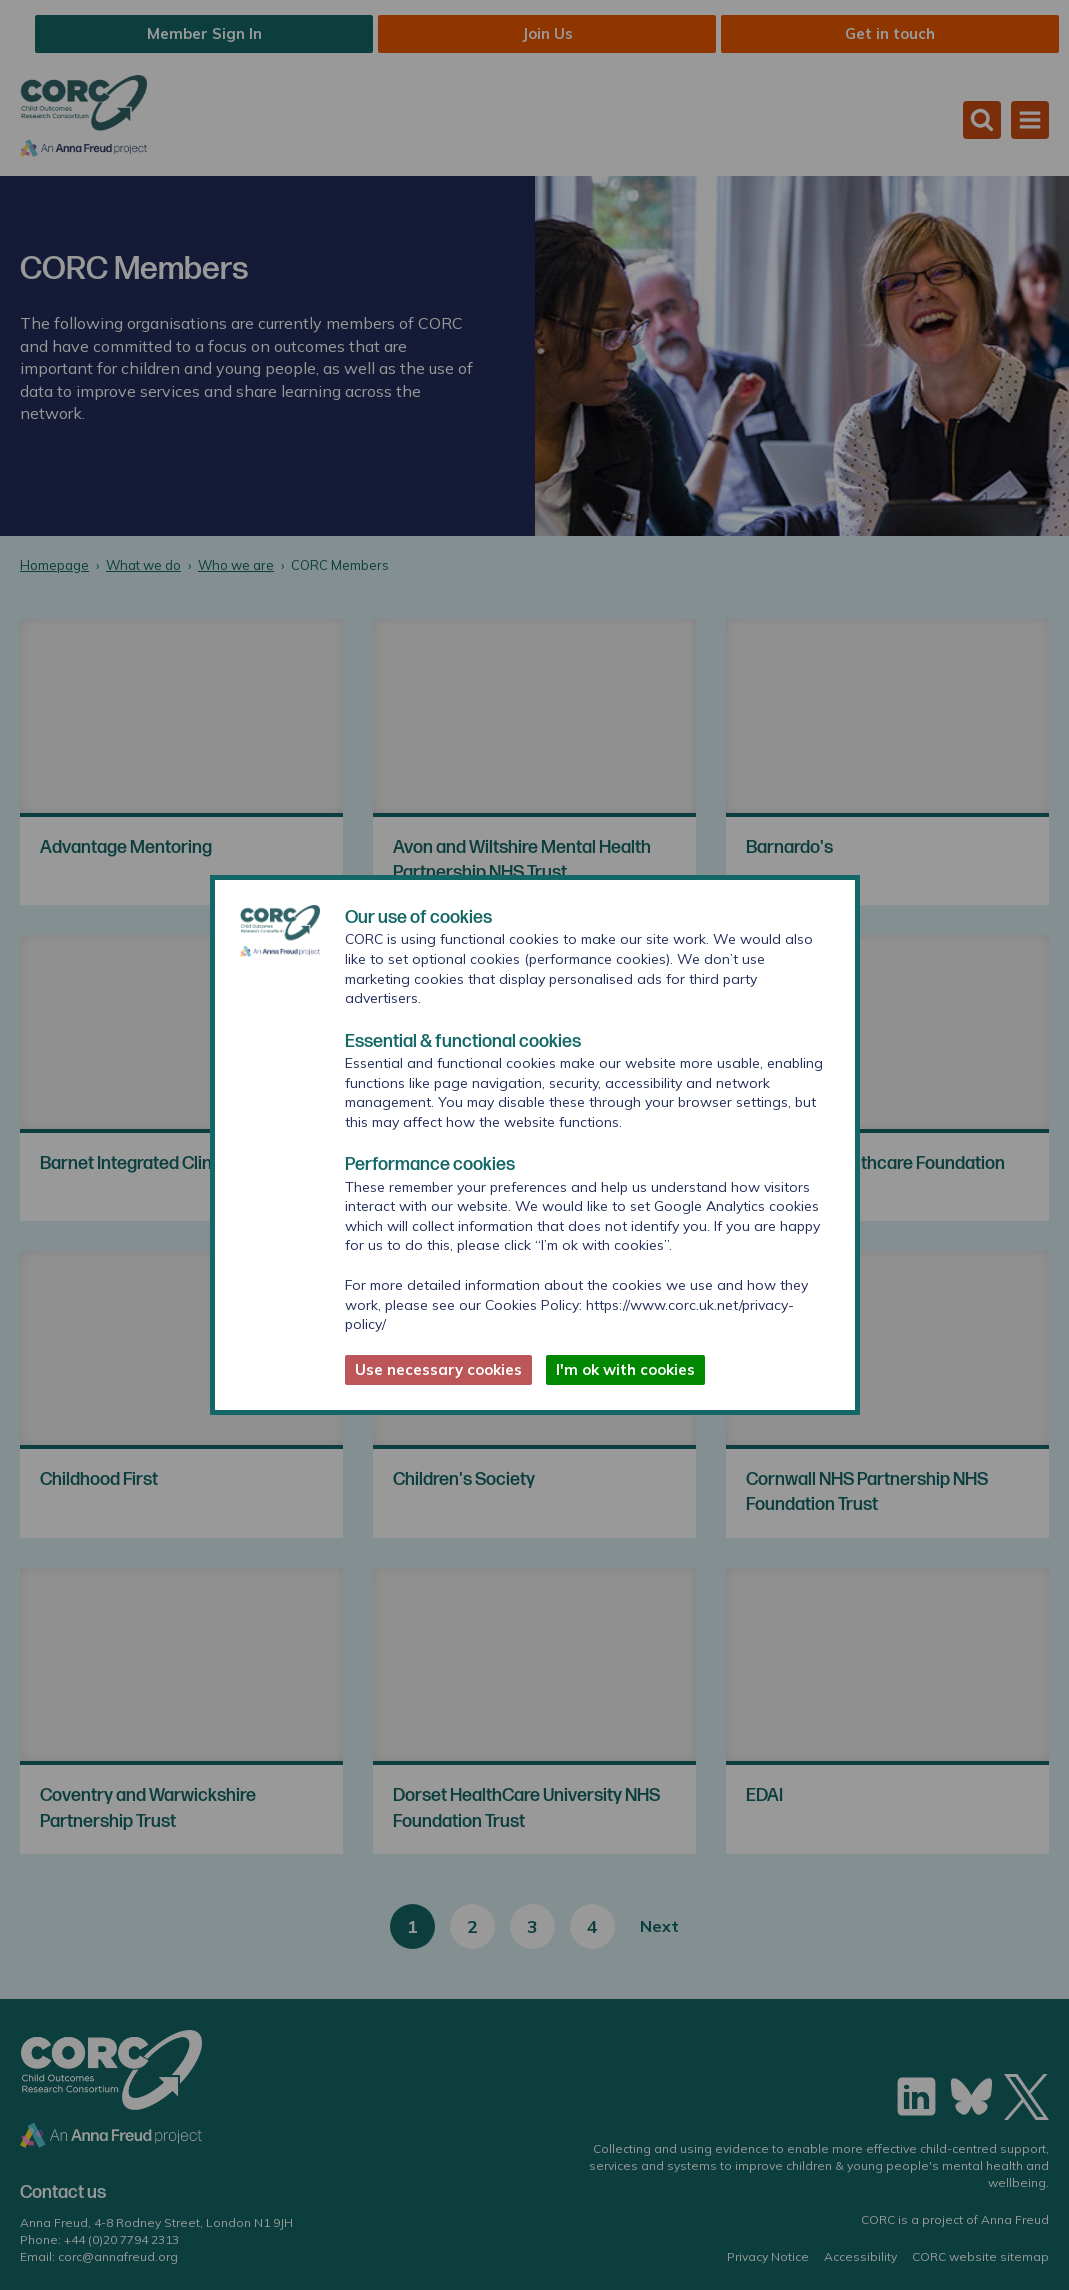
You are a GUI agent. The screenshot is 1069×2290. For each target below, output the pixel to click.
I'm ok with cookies (625, 1369)
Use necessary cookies (438, 1369)
